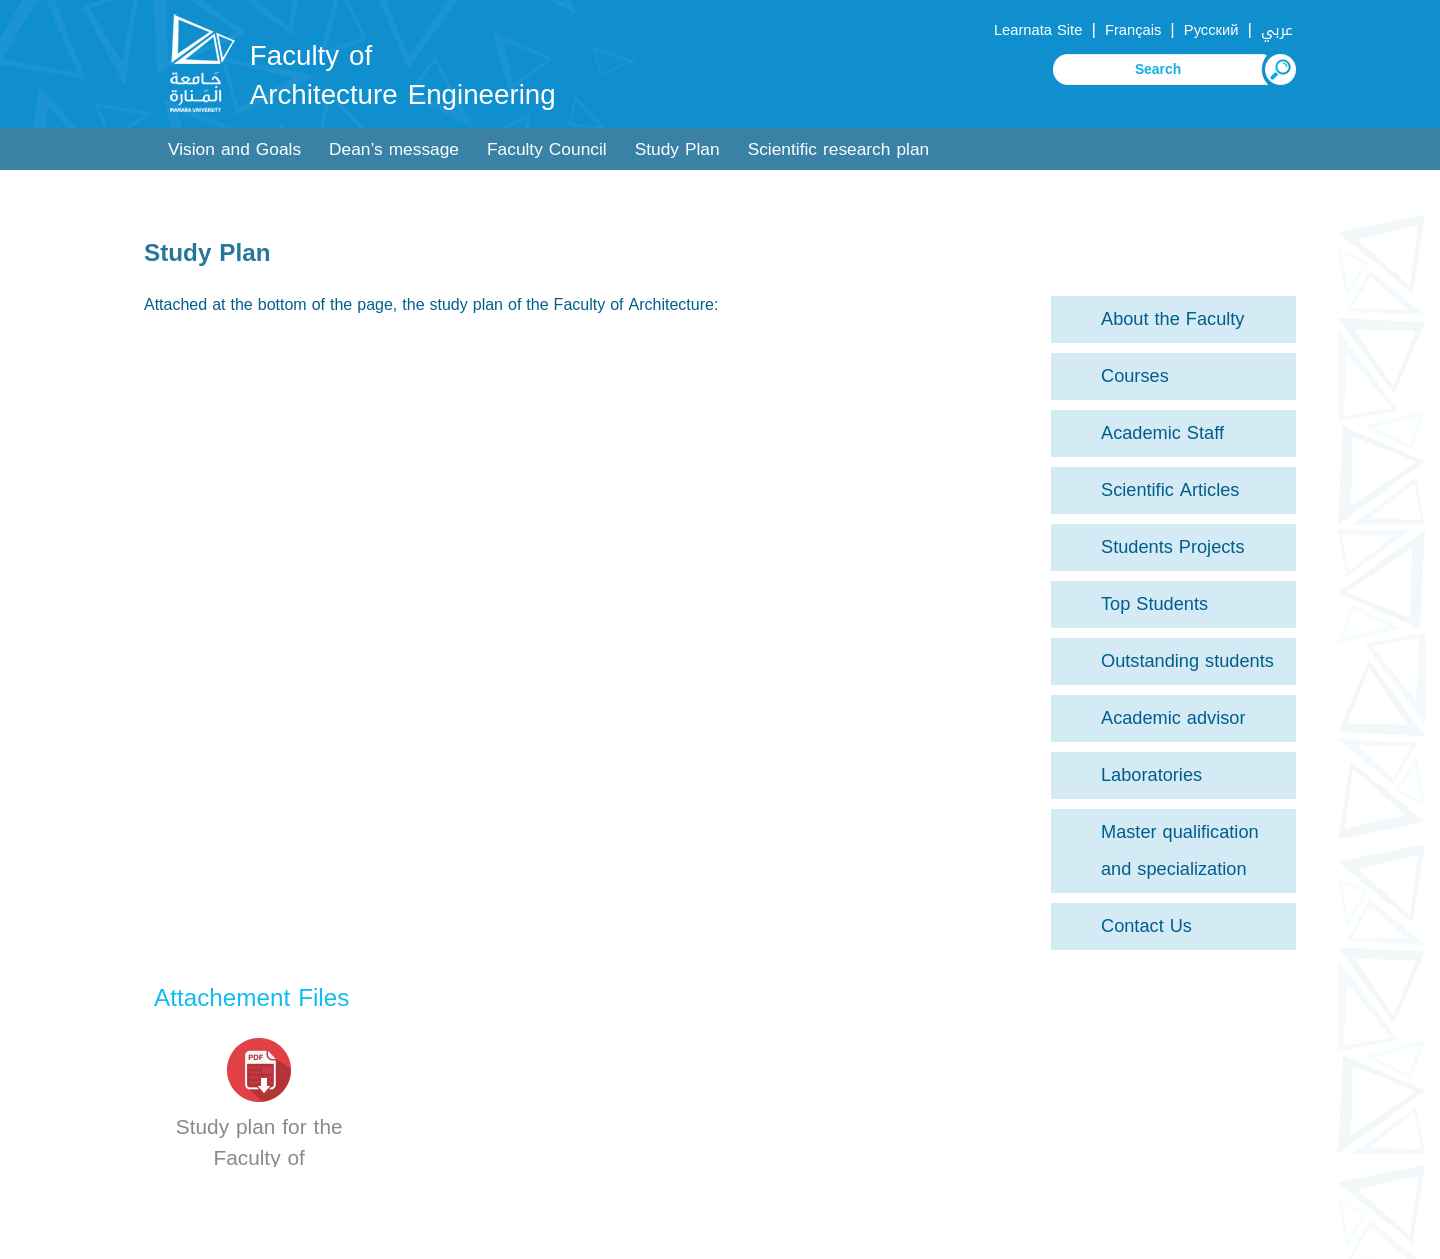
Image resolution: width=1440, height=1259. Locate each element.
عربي (1277, 30)
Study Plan (677, 149)
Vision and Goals (234, 149)
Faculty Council (547, 149)
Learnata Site (1038, 30)
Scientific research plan (839, 149)
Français (1133, 30)
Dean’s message (394, 149)
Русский (1211, 30)
